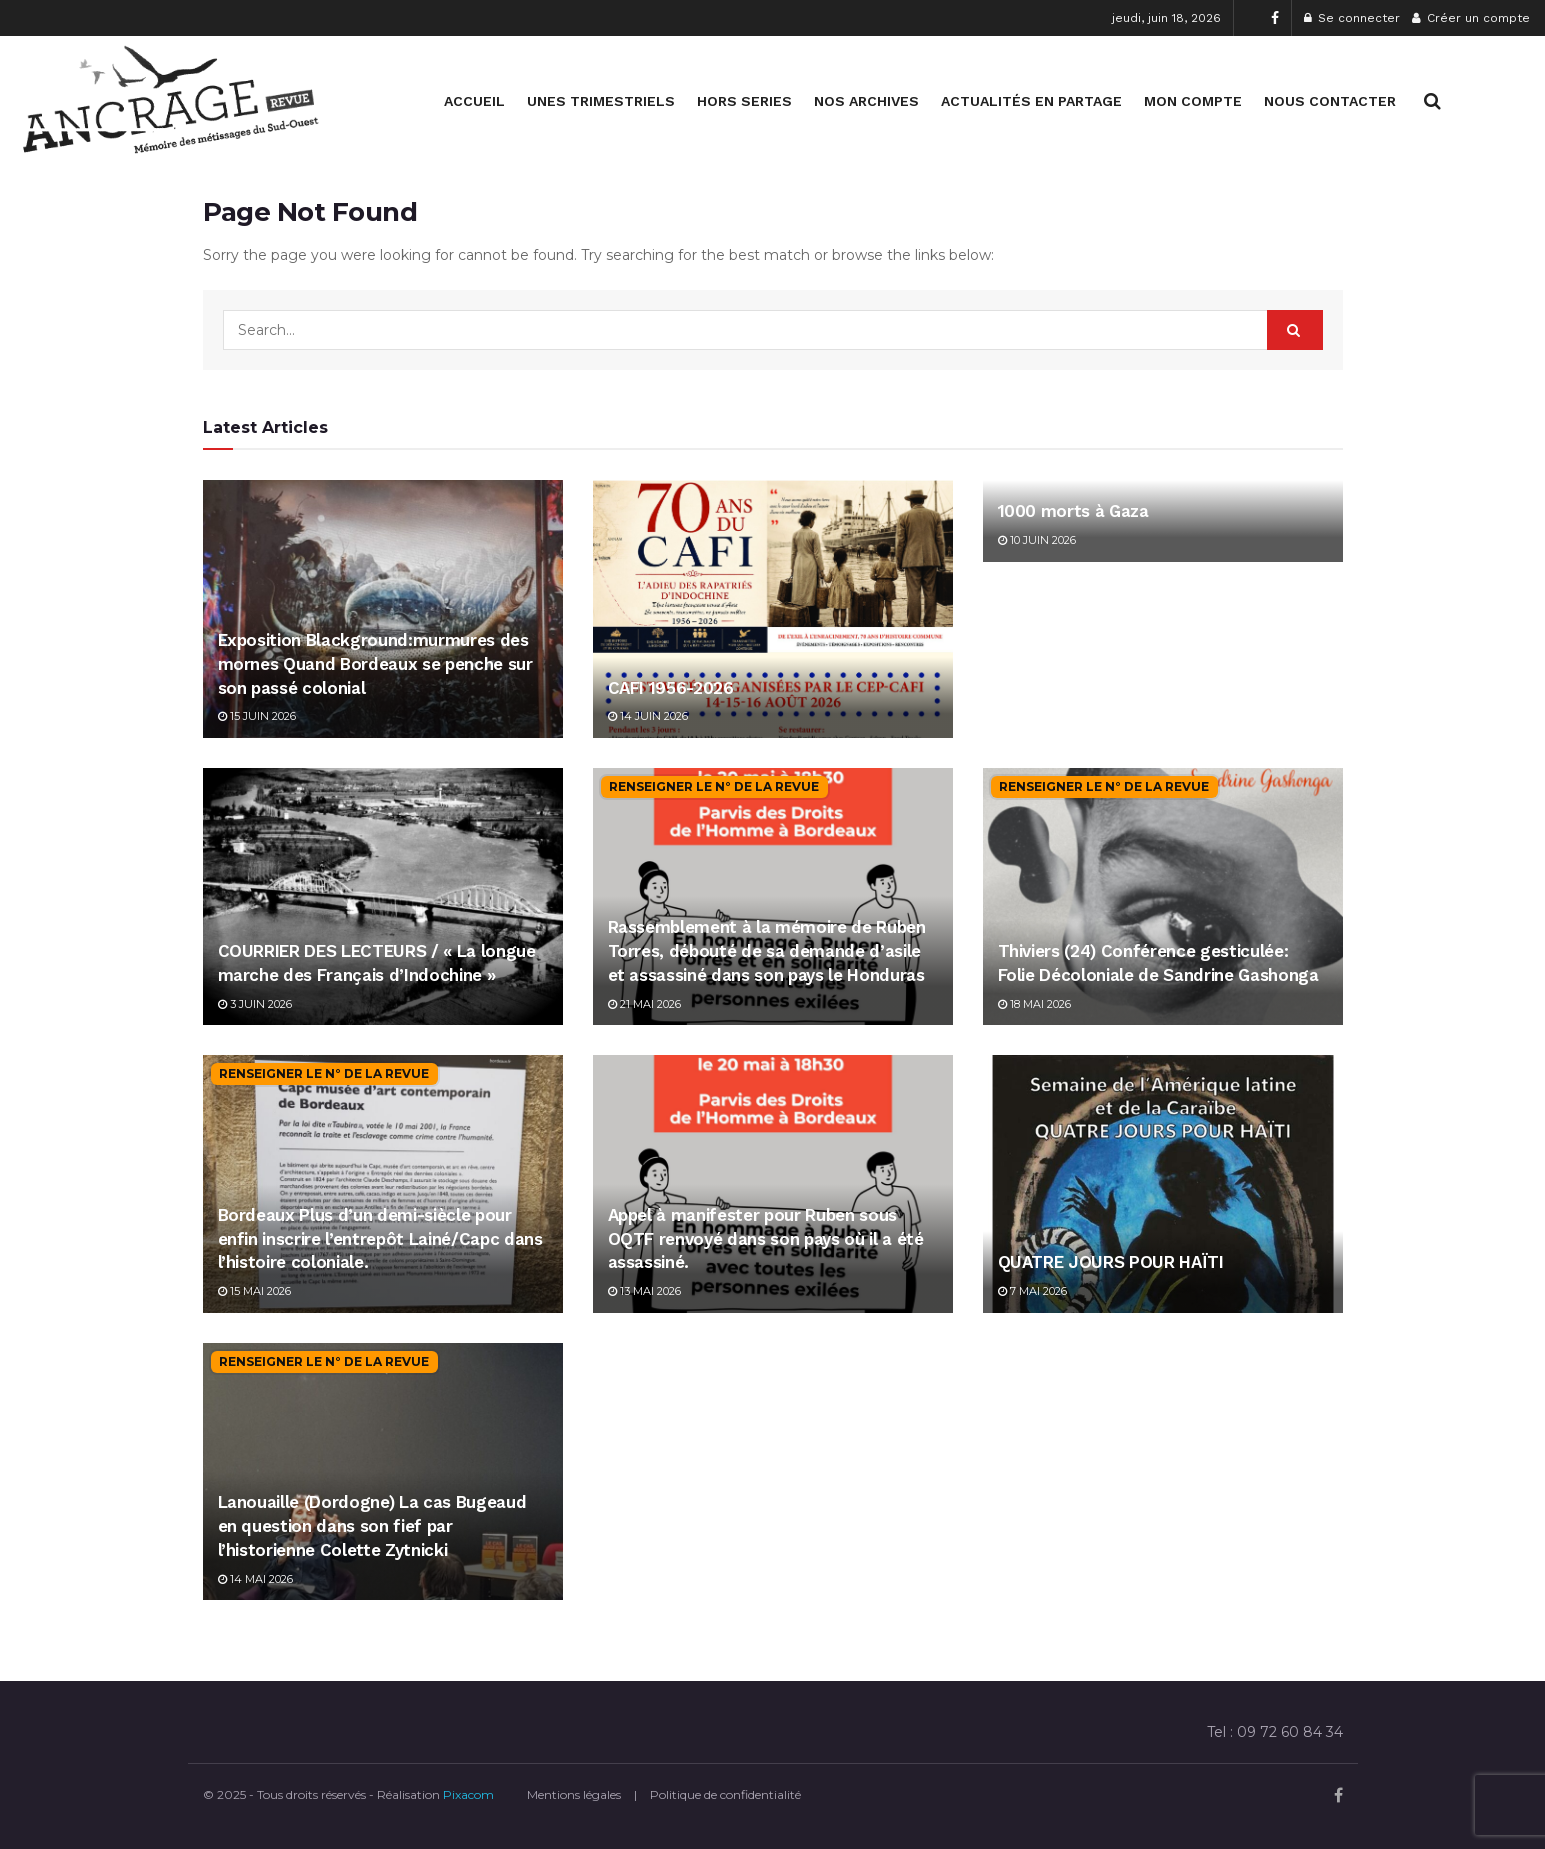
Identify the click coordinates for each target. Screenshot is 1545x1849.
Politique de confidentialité (725, 1794)
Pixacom (468, 1794)
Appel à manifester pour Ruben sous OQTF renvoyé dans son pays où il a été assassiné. (766, 1239)
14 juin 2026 (648, 716)
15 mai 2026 (254, 1291)
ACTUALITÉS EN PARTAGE (1031, 101)
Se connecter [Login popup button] (1352, 18)
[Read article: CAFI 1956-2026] (773, 608)
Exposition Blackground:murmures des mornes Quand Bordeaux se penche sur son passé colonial (375, 664)
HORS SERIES (744, 101)
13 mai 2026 (644, 1291)
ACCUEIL (474, 101)
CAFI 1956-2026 (671, 688)
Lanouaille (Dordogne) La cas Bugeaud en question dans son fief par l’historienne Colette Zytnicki (372, 1526)
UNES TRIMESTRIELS (601, 101)
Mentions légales (574, 1794)
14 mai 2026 (255, 1579)
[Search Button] (1432, 101)
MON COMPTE (1193, 101)
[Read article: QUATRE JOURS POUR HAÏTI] (1163, 1183)
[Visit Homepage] (170, 101)
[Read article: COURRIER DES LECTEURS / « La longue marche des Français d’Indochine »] (383, 896)
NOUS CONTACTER (1330, 101)
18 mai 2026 (1034, 1004)
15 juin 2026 (257, 716)
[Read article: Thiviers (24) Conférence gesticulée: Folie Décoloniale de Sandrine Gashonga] (1163, 896)
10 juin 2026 (1037, 540)
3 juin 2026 (255, 1004)
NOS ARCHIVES (866, 101)
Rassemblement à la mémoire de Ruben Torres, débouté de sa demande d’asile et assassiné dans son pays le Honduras (767, 951)
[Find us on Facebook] (1338, 1795)
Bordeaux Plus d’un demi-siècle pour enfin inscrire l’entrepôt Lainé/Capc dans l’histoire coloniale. (380, 1239)
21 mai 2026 (644, 1004)
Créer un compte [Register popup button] (1471, 18)
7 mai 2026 (1032, 1291)
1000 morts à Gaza (1073, 511)
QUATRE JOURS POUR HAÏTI (1111, 1262)
